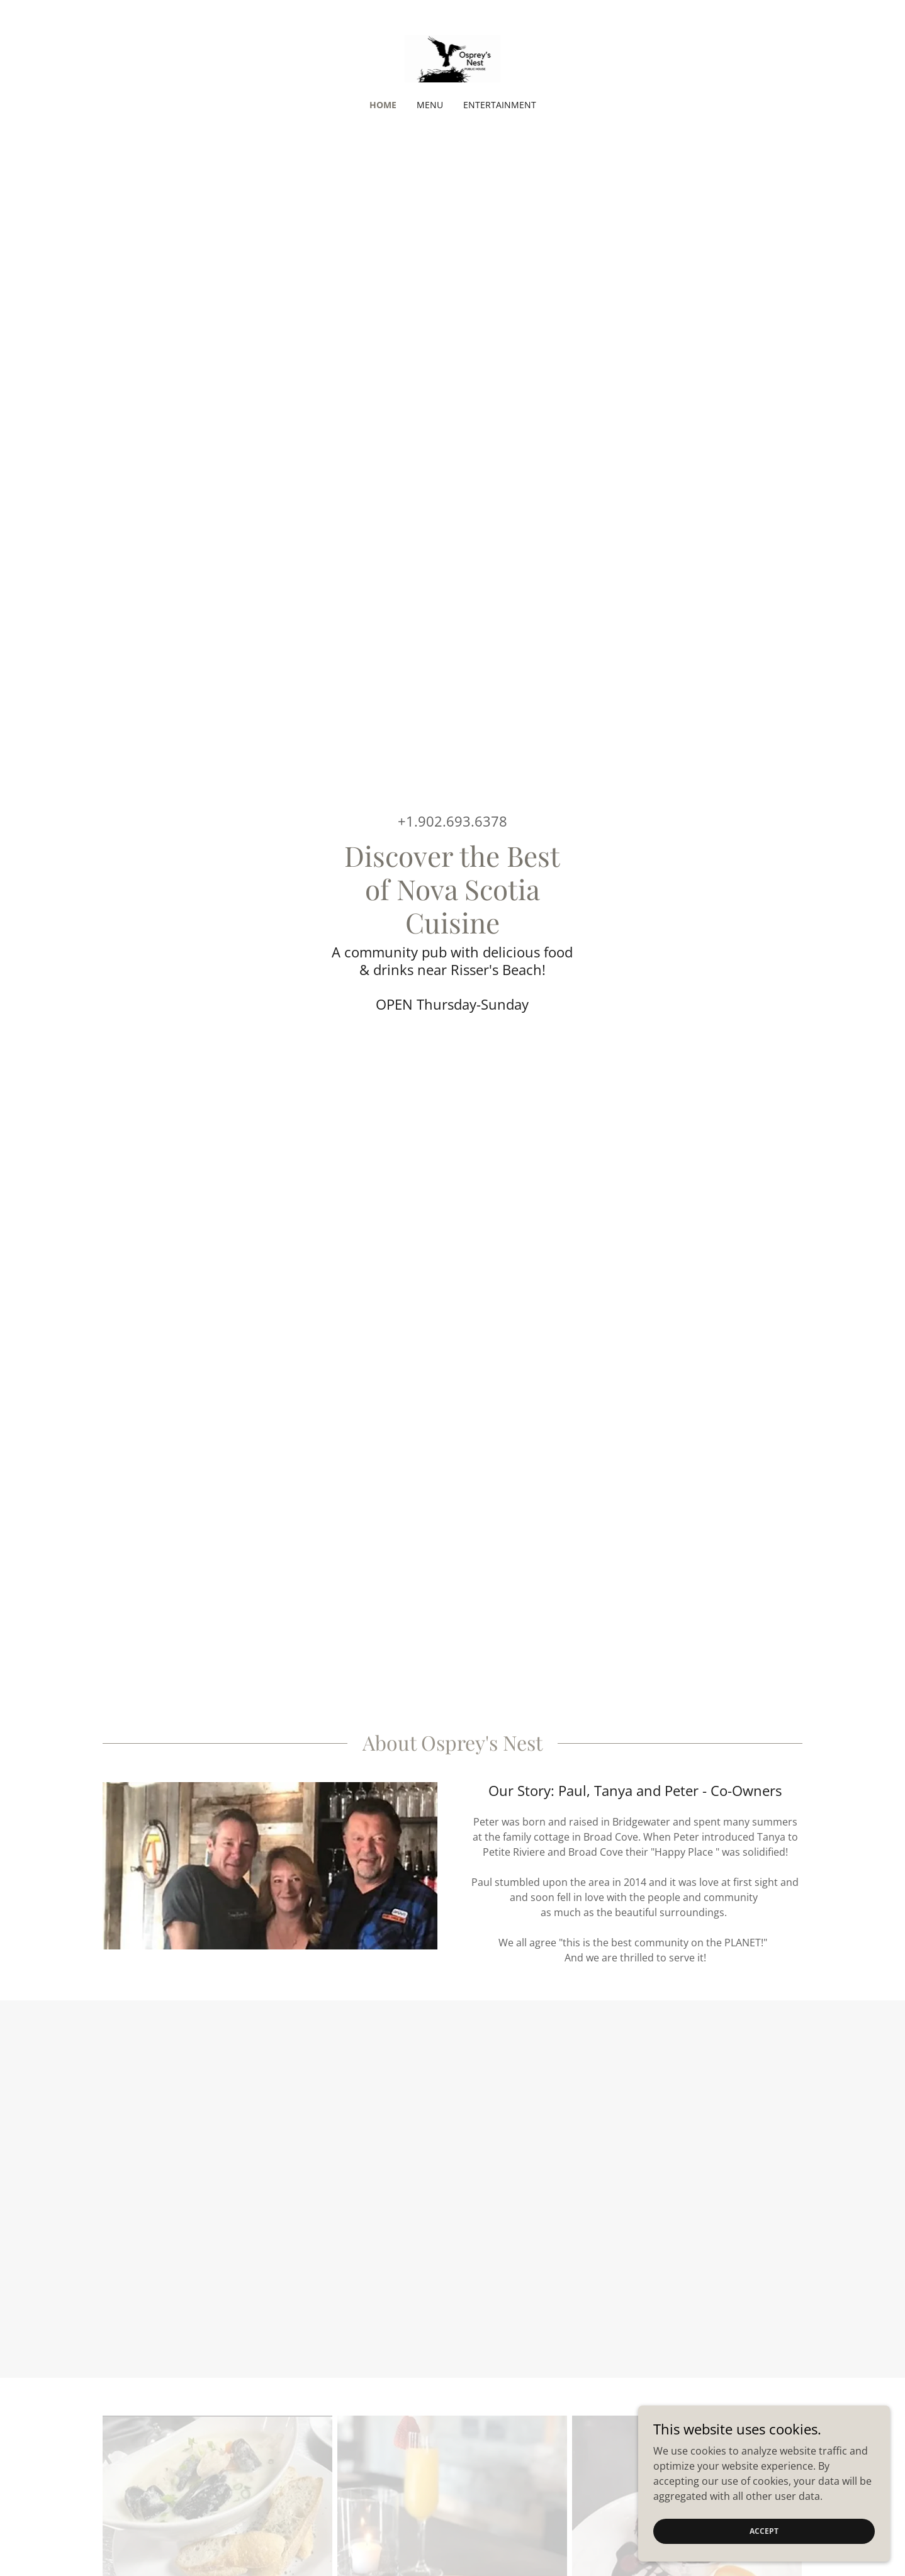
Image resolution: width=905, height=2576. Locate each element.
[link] (453, 58)
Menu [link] (430, 105)
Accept (764, 2531)
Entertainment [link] (499, 105)
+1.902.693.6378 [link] (452, 820)
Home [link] (382, 105)
